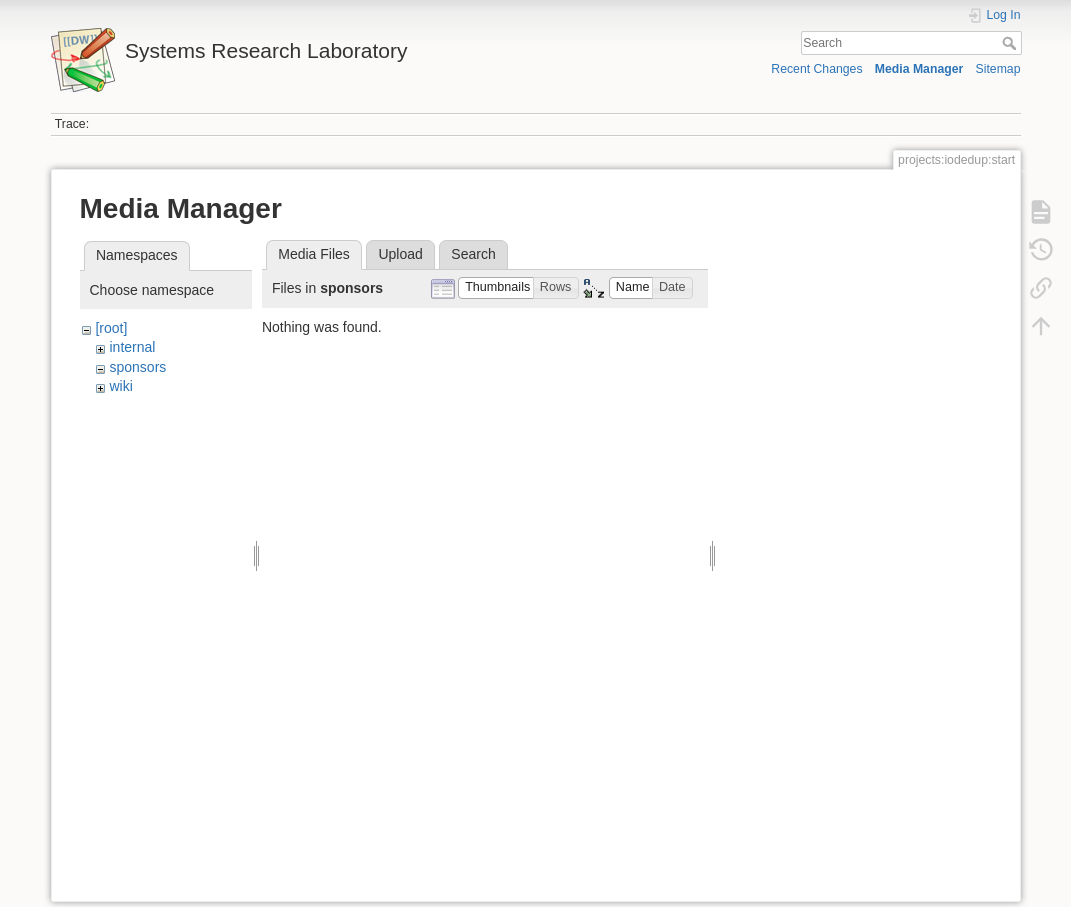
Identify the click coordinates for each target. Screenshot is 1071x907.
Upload (400, 254)
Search (1011, 43)
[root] (111, 328)
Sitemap (998, 69)
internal (132, 347)
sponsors (137, 367)
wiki (120, 386)
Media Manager (919, 69)
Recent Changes (816, 69)
